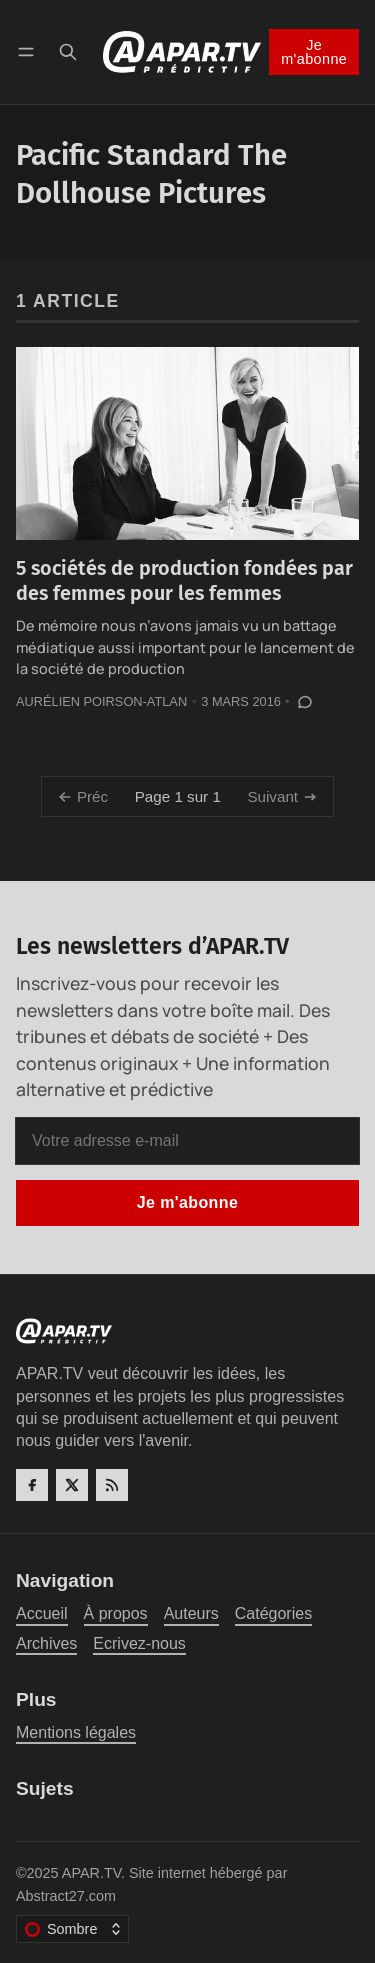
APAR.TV (91, 1873)
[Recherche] (68, 51)
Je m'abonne (314, 52)
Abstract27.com (66, 1896)
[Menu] (29, 51)
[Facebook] (32, 1485)
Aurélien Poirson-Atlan (101, 701)
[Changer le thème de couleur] (72, 1929)
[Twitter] (72, 1485)
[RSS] (112, 1485)
